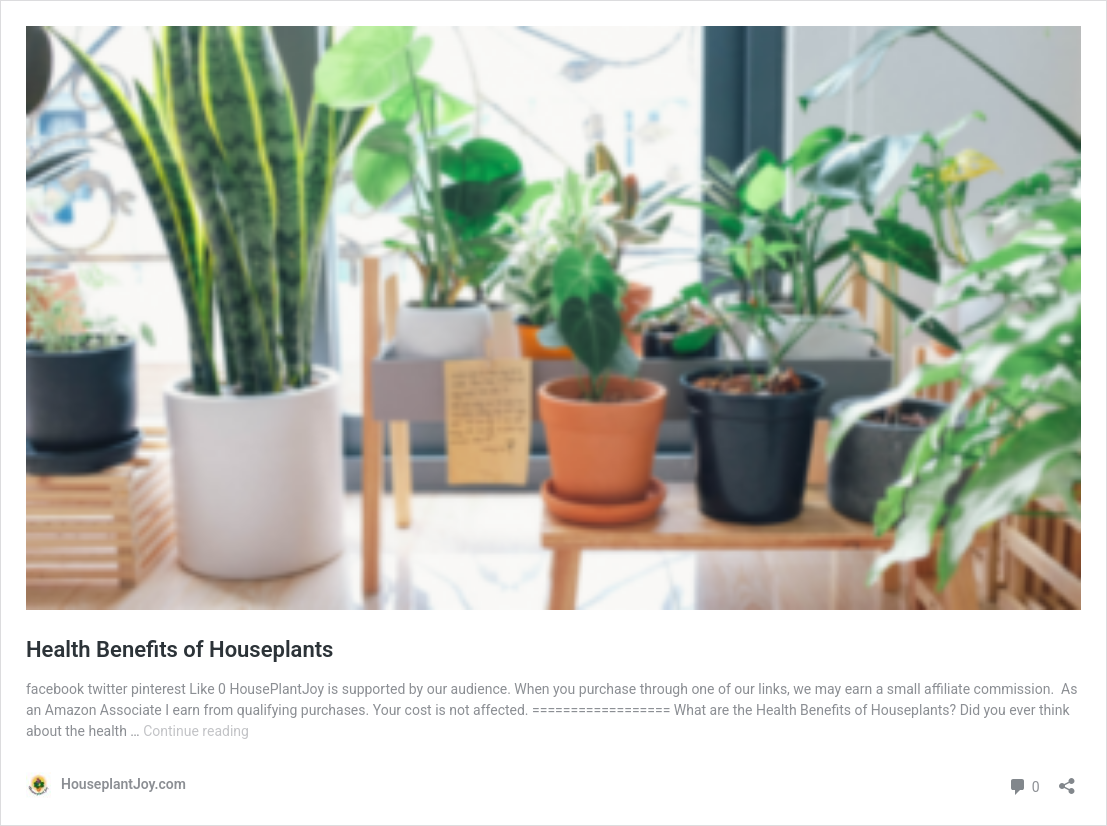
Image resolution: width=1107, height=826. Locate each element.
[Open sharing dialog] (1067, 779)
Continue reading (196, 731)
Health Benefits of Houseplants (179, 649)
